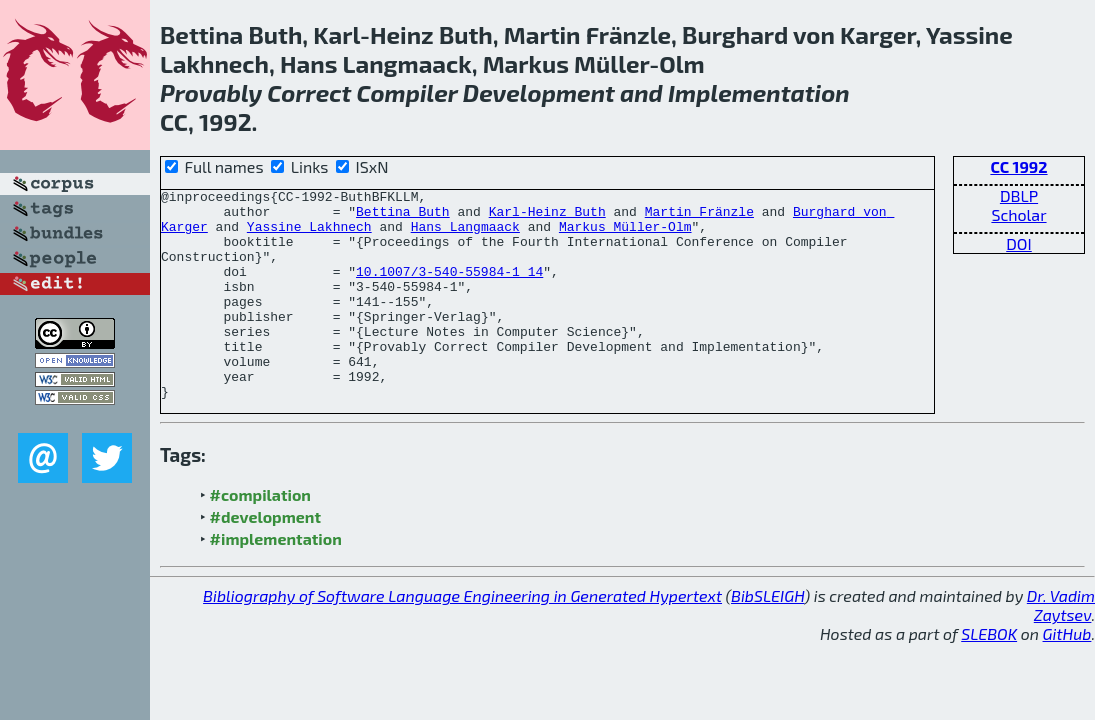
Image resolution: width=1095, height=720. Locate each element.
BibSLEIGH (767, 637)
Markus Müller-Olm (625, 235)
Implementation (759, 92)
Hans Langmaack (465, 235)
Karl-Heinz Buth (547, 217)
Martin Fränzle (699, 217)
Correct (309, 92)
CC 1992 (1018, 166)
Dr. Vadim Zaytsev (1061, 647)
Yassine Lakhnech (309, 235)
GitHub (1067, 675)
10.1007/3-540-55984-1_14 (449, 289)
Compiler (406, 92)
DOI (1019, 243)
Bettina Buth (403, 217)
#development (265, 558)
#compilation (260, 536)
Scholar (1018, 214)
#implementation (276, 580)
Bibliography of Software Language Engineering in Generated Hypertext (462, 637)
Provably (211, 92)
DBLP (1019, 195)
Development (539, 92)
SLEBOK (989, 675)
